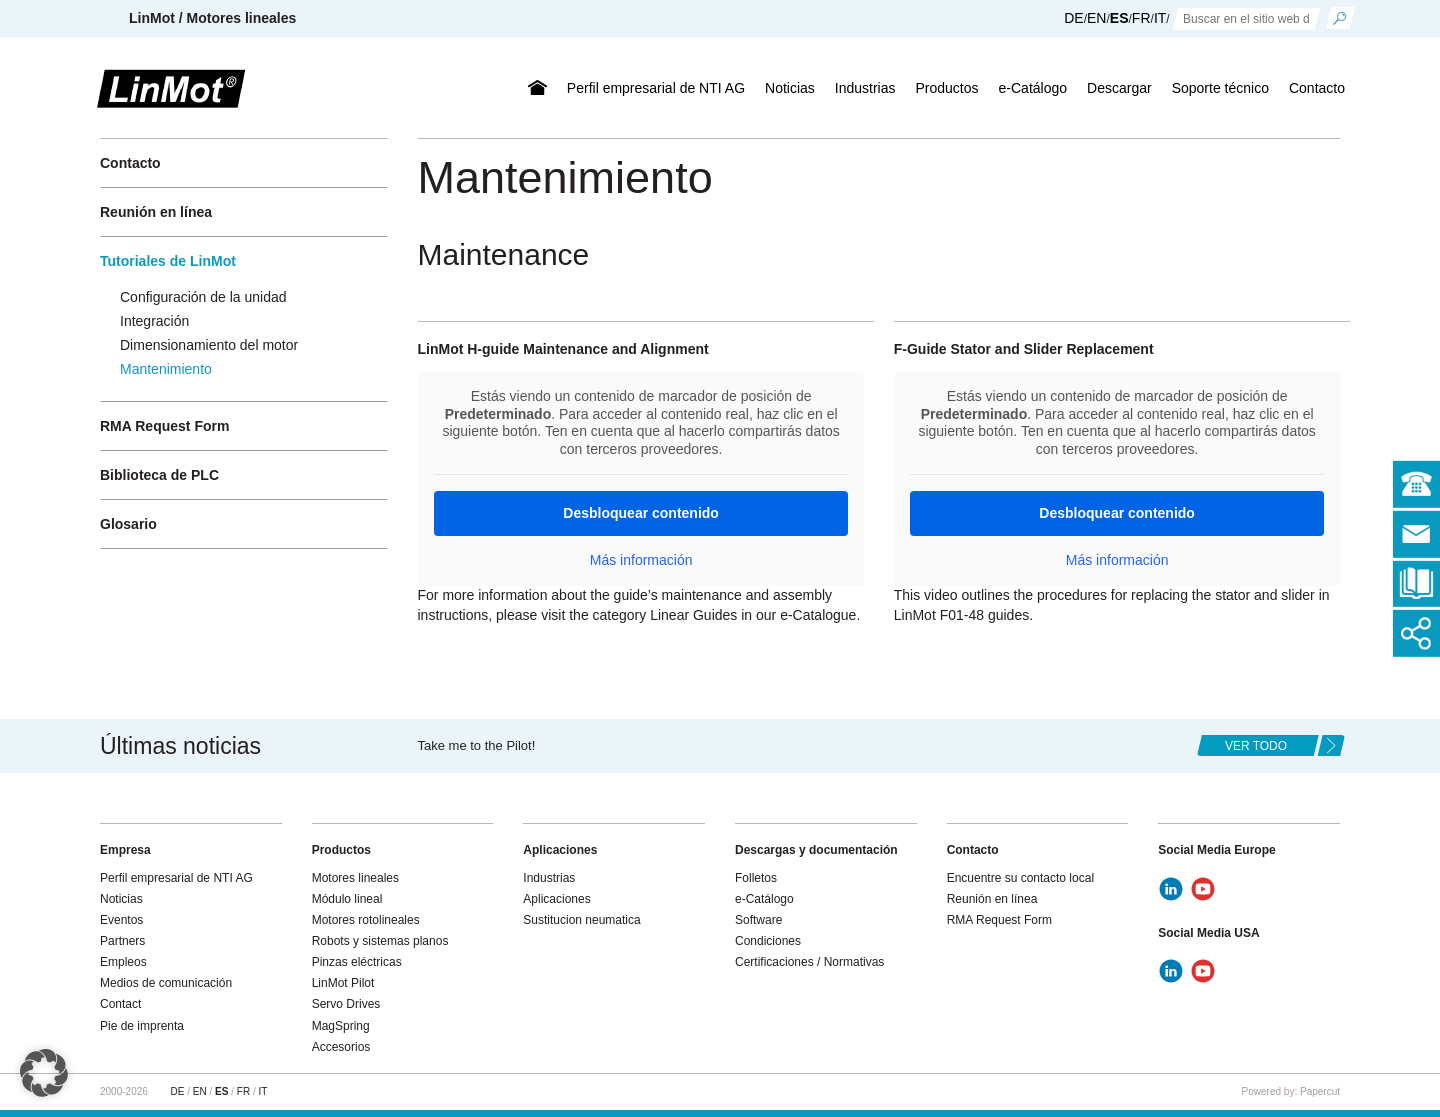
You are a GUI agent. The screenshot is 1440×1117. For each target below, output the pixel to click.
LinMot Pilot (343, 983)
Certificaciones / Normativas (809, 962)
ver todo (1256, 746)
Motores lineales (355, 878)
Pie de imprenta (142, 1026)
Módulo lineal (347, 899)
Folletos (756, 878)
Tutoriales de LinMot (168, 261)
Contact (120, 1004)
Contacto (1317, 88)
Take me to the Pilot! (477, 745)
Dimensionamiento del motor (209, 345)
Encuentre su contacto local (1020, 878)
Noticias (790, 88)
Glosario (128, 524)
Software (758, 920)
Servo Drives (346, 1004)
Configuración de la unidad (203, 297)
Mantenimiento (166, 369)
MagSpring (341, 1026)
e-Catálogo (1033, 88)
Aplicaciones (556, 899)
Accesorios (341, 1047)
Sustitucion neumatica (581, 920)
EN (1096, 18)
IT (1160, 18)
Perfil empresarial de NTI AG (656, 88)
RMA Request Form (164, 426)
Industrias (865, 88)
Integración (154, 321)
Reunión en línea (156, 212)
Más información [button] (640, 560)
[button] (44, 1073)
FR (1141, 18)
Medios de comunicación (166, 983)
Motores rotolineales (366, 920)
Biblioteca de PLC (159, 475)
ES (1119, 18)
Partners (122, 941)
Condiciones (768, 941)
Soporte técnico (1220, 88)
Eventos (121, 920)
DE (1073, 18)
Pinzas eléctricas (357, 962)
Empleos (123, 962)
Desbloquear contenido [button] (641, 513)
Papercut (1320, 1091)
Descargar (1119, 88)
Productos (947, 88)
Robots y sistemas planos (380, 941)
